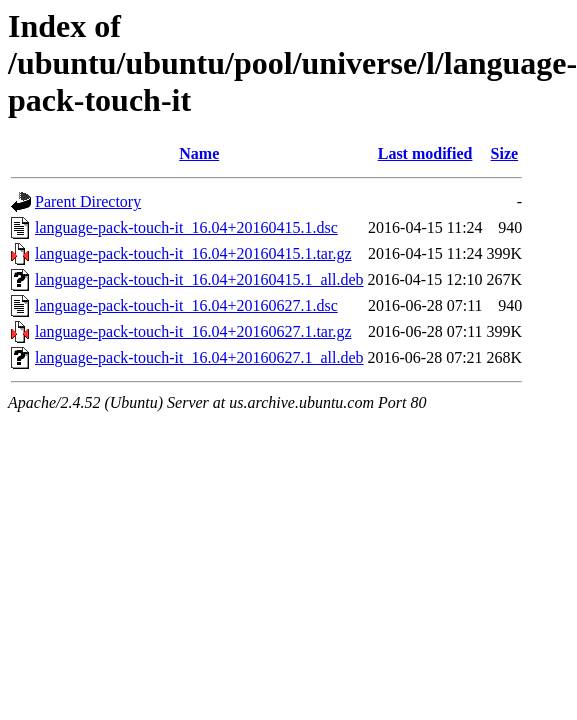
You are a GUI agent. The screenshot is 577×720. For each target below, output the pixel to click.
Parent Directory (88, 201)
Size (505, 153)
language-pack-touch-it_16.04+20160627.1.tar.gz (193, 331)
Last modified (425, 153)
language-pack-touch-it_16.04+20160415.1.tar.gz (193, 253)
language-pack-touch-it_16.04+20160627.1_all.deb (199, 357)
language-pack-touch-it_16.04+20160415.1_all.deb (199, 279)
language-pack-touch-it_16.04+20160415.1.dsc (186, 227)
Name (199, 153)
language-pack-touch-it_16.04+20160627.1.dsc (186, 305)
